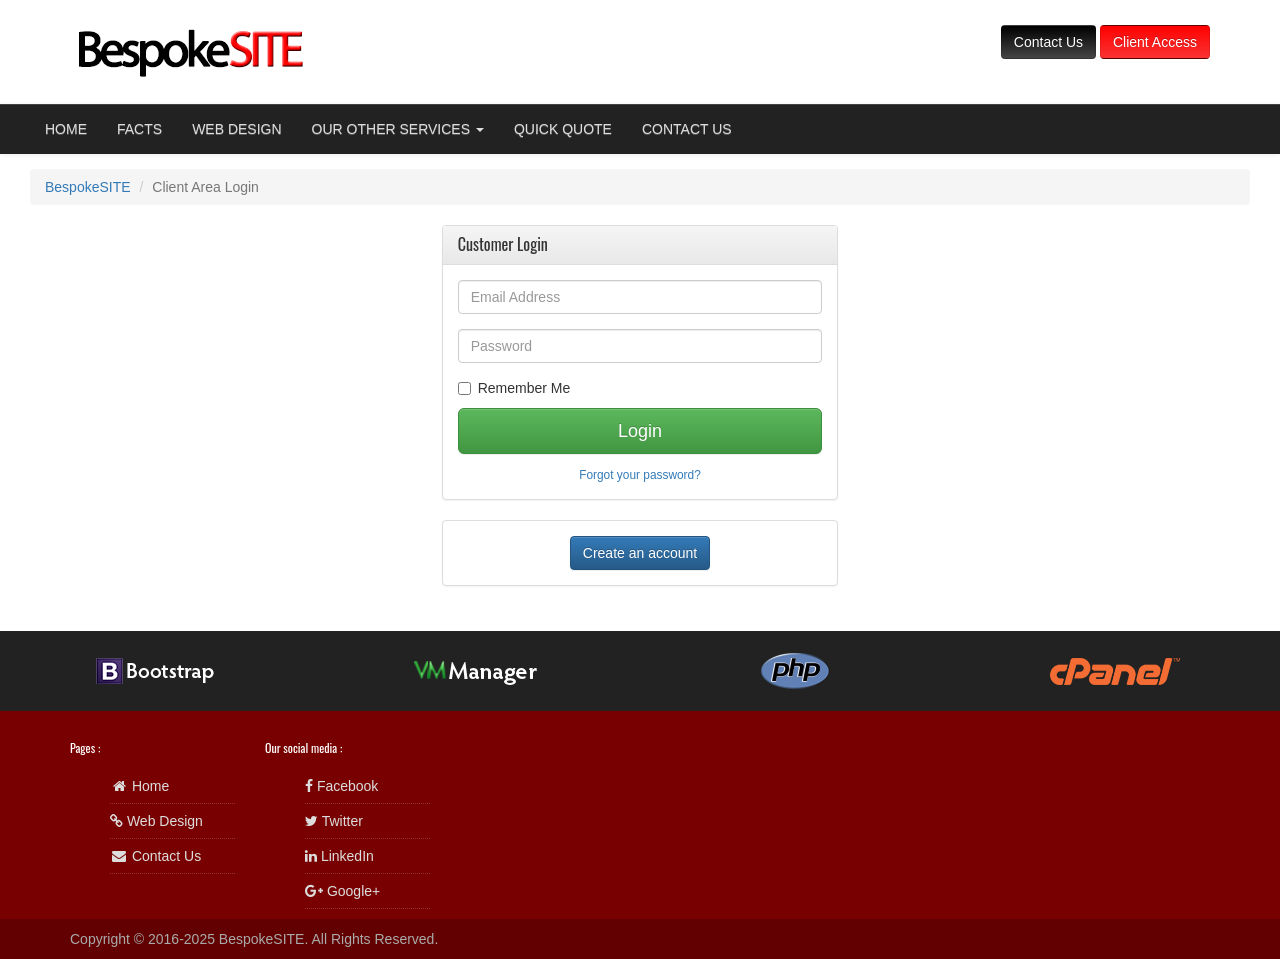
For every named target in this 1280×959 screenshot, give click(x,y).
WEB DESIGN (236, 129)
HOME (66, 129)
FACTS (139, 129)
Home (139, 786)
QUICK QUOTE (563, 129)
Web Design (156, 821)
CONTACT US (687, 129)
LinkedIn (339, 856)
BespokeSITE (88, 187)
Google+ (342, 891)
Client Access (1155, 42)
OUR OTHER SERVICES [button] (398, 129)
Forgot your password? (640, 475)
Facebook (341, 786)
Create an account (640, 553)
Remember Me (514, 388)
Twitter (334, 821)
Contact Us (1048, 42)
